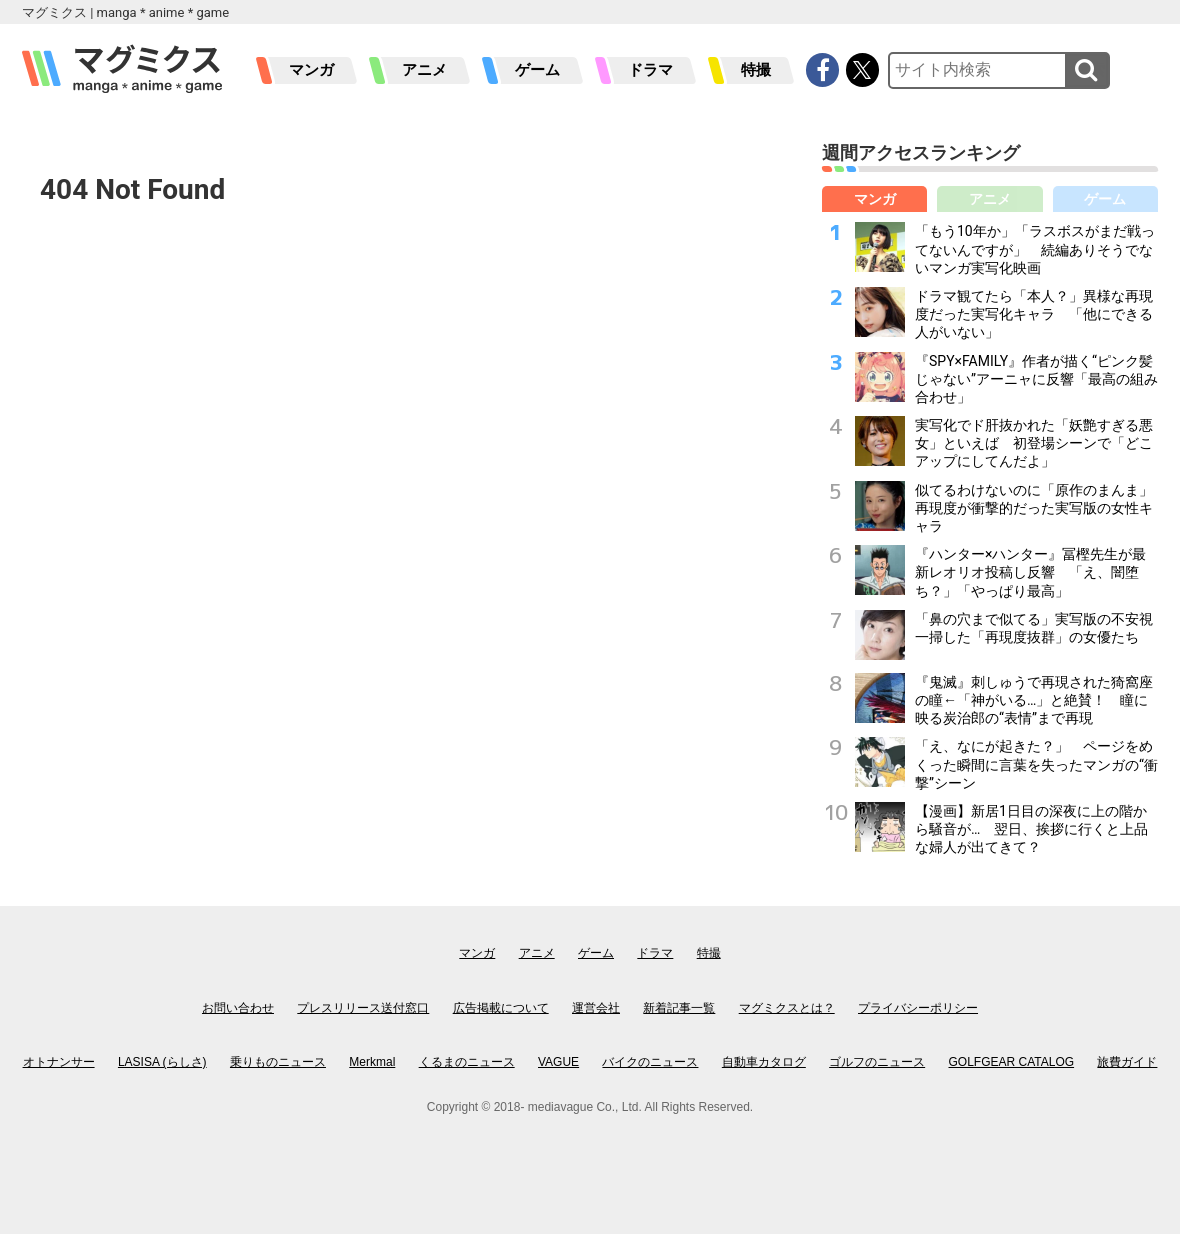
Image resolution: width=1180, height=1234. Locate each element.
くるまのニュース (467, 1062)
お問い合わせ (238, 1008)
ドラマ (650, 70)
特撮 (756, 70)
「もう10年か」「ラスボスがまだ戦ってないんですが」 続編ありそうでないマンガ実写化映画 (1035, 249)
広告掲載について (501, 1008)
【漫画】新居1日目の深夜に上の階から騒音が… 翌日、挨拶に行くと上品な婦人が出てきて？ (1031, 829)
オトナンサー (59, 1062)
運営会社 (596, 1008)
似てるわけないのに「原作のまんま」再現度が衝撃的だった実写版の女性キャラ (1034, 508)
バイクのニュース (650, 1062)
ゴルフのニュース (877, 1062)
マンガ (311, 70)
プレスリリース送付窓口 (363, 1008)
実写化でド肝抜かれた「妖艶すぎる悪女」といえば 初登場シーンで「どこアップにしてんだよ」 (1034, 443)
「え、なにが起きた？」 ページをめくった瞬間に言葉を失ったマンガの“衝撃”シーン (1036, 764)
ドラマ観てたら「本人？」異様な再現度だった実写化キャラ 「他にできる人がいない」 (1034, 314)
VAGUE (558, 1062)
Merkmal (372, 1062)
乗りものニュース (278, 1062)
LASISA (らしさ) (162, 1062)
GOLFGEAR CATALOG (1012, 1062)
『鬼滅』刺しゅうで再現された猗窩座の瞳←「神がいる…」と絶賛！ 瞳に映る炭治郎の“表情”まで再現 (1034, 700)
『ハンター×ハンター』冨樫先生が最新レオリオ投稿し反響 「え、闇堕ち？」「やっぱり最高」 (1030, 572)
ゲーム (537, 70)
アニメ (424, 70)
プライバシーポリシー (918, 1008)
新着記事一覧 (679, 1008)
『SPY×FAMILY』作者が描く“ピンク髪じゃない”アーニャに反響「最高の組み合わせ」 (1036, 379)
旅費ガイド (1127, 1062)
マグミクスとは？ (787, 1008)
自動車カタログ (764, 1062)
